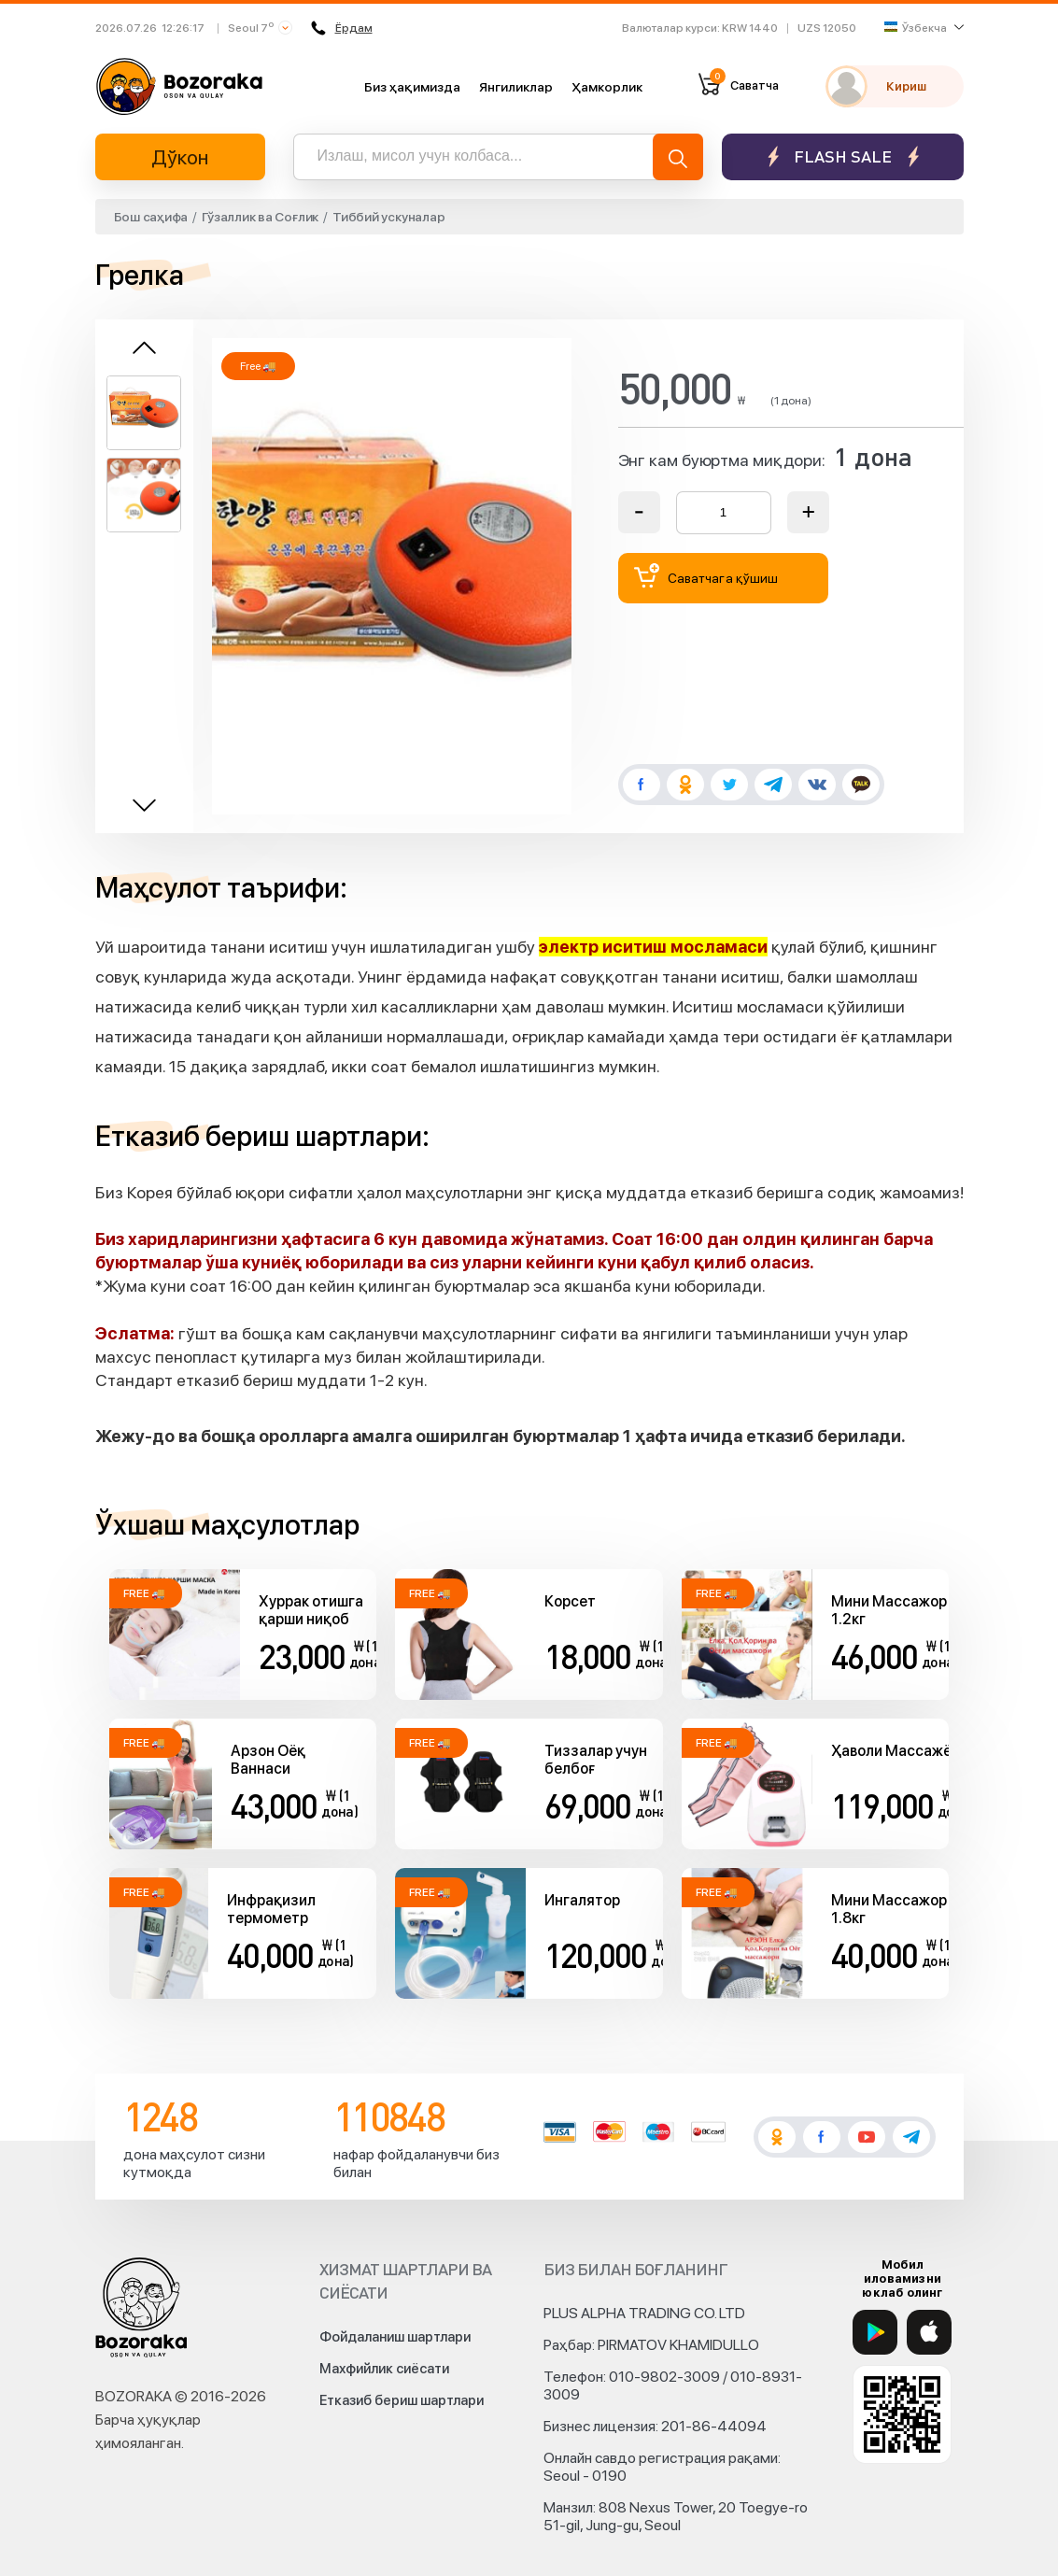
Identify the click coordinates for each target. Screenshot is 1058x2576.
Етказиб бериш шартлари (401, 2400)
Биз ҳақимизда (412, 86)
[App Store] (929, 2332)
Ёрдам (342, 28)
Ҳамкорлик (606, 86)
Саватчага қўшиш (706, 575)
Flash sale (842, 156)
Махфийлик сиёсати (384, 2368)
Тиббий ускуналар (388, 216)
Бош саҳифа (151, 216)
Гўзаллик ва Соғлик (260, 216)
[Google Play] (875, 2332)
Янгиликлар (516, 86)
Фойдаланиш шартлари (395, 2336)
